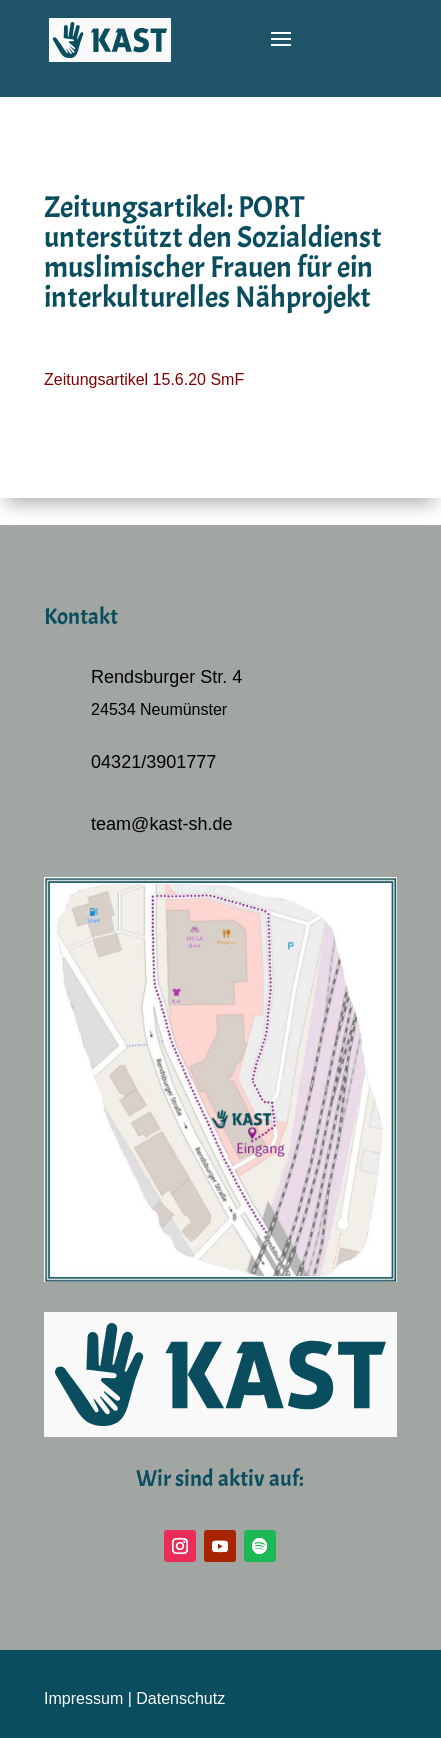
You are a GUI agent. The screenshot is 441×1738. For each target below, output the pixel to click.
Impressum (83, 1698)
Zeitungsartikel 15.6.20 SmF (144, 379)
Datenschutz (180, 1698)
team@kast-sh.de (161, 824)
